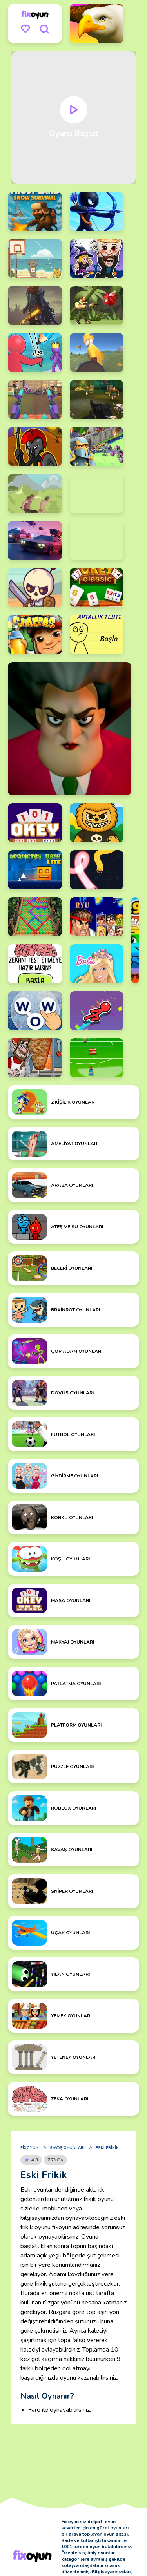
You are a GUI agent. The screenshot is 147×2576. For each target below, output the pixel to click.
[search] (44, 29)
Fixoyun (29, 2148)
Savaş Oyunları (67, 2148)
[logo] (35, 14)
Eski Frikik (107, 2148)
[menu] (25, 29)
